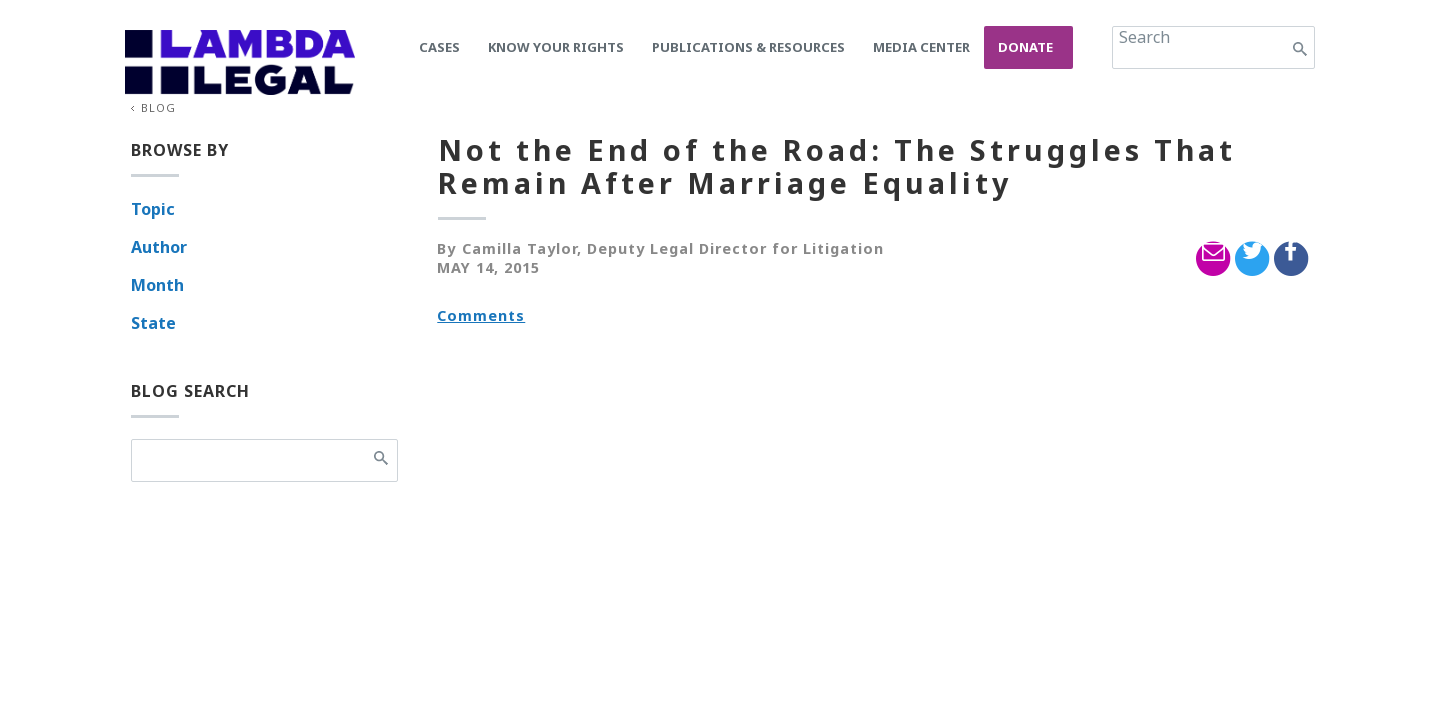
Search (1144, 37)
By (446, 248)
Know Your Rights (556, 47)
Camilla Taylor (519, 248)
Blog (158, 107)
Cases (439, 47)
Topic (153, 209)
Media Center (921, 47)
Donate (1025, 47)
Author (159, 247)
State (153, 323)
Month (157, 285)
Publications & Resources (748, 47)
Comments (481, 315)
